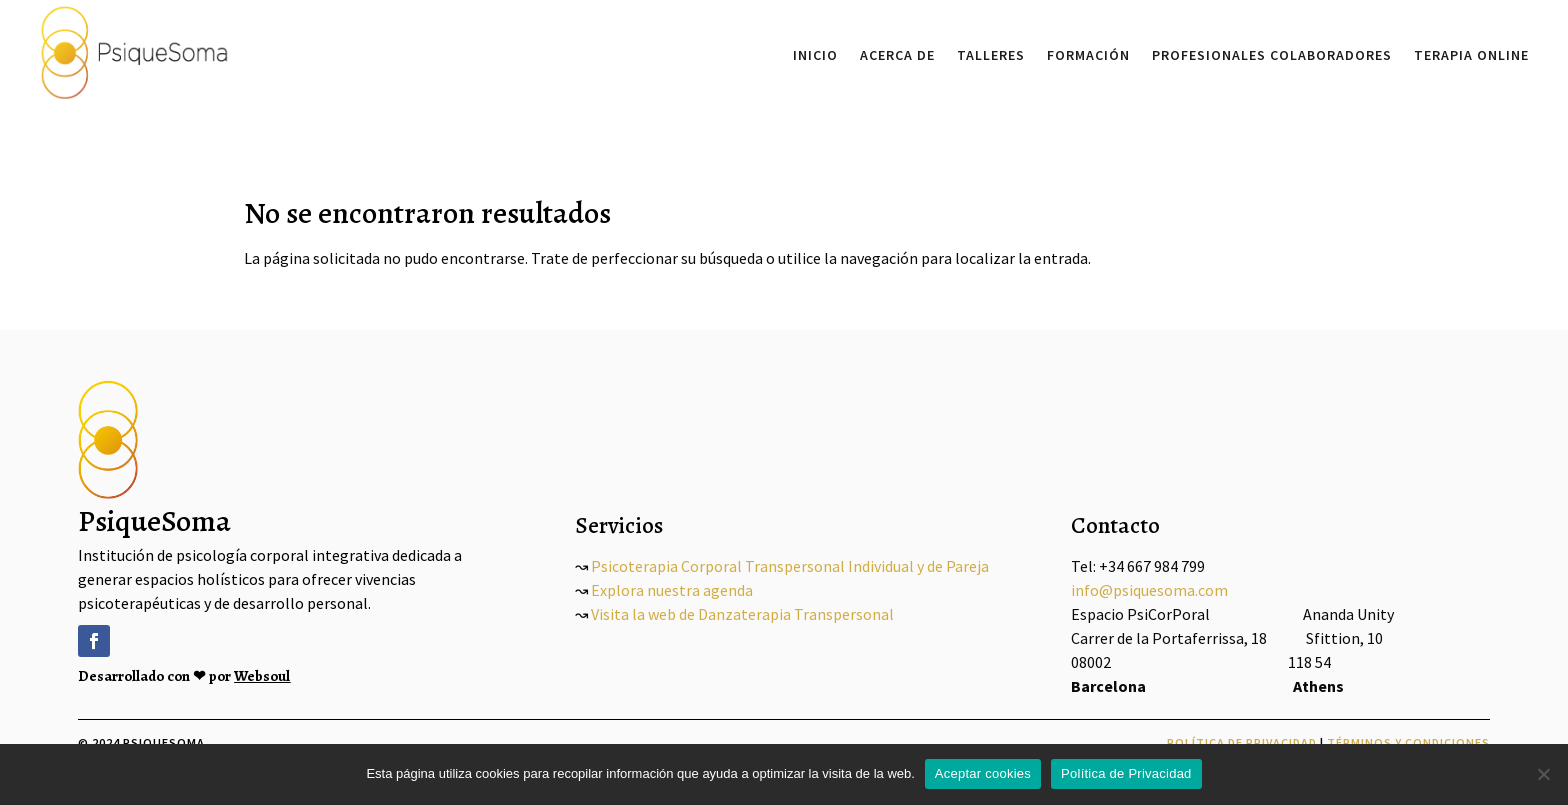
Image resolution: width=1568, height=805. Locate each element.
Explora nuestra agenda (672, 590)
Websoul (262, 676)
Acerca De (897, 55)
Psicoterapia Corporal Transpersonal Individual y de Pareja (788, 566)
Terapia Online (1471, 55)
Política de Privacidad (1242, 742)
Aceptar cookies (983, 773)
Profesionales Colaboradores (1272, 55)
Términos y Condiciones (1408, 742)
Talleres (991, 55)
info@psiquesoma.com (1149, 590)
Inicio (815, 55)
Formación (1088, 55)
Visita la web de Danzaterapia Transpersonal (742, 614)
